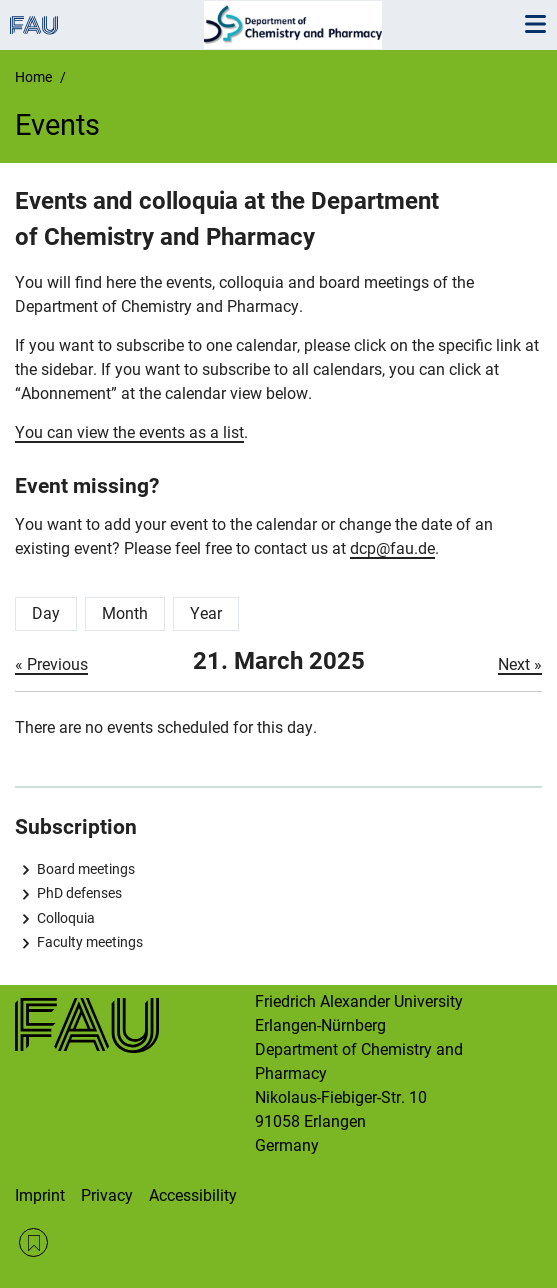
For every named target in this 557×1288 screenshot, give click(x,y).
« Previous (51, 664)
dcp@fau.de (392, 548)
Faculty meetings (90, 942)
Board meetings (86, 869)
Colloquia (66, 918)
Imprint (40, 1195)
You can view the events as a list (129, 432)
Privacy (107, 1195)
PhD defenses (79, 893)
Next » (520, 664)
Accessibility (193, 1195)
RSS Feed (33, 1242)
